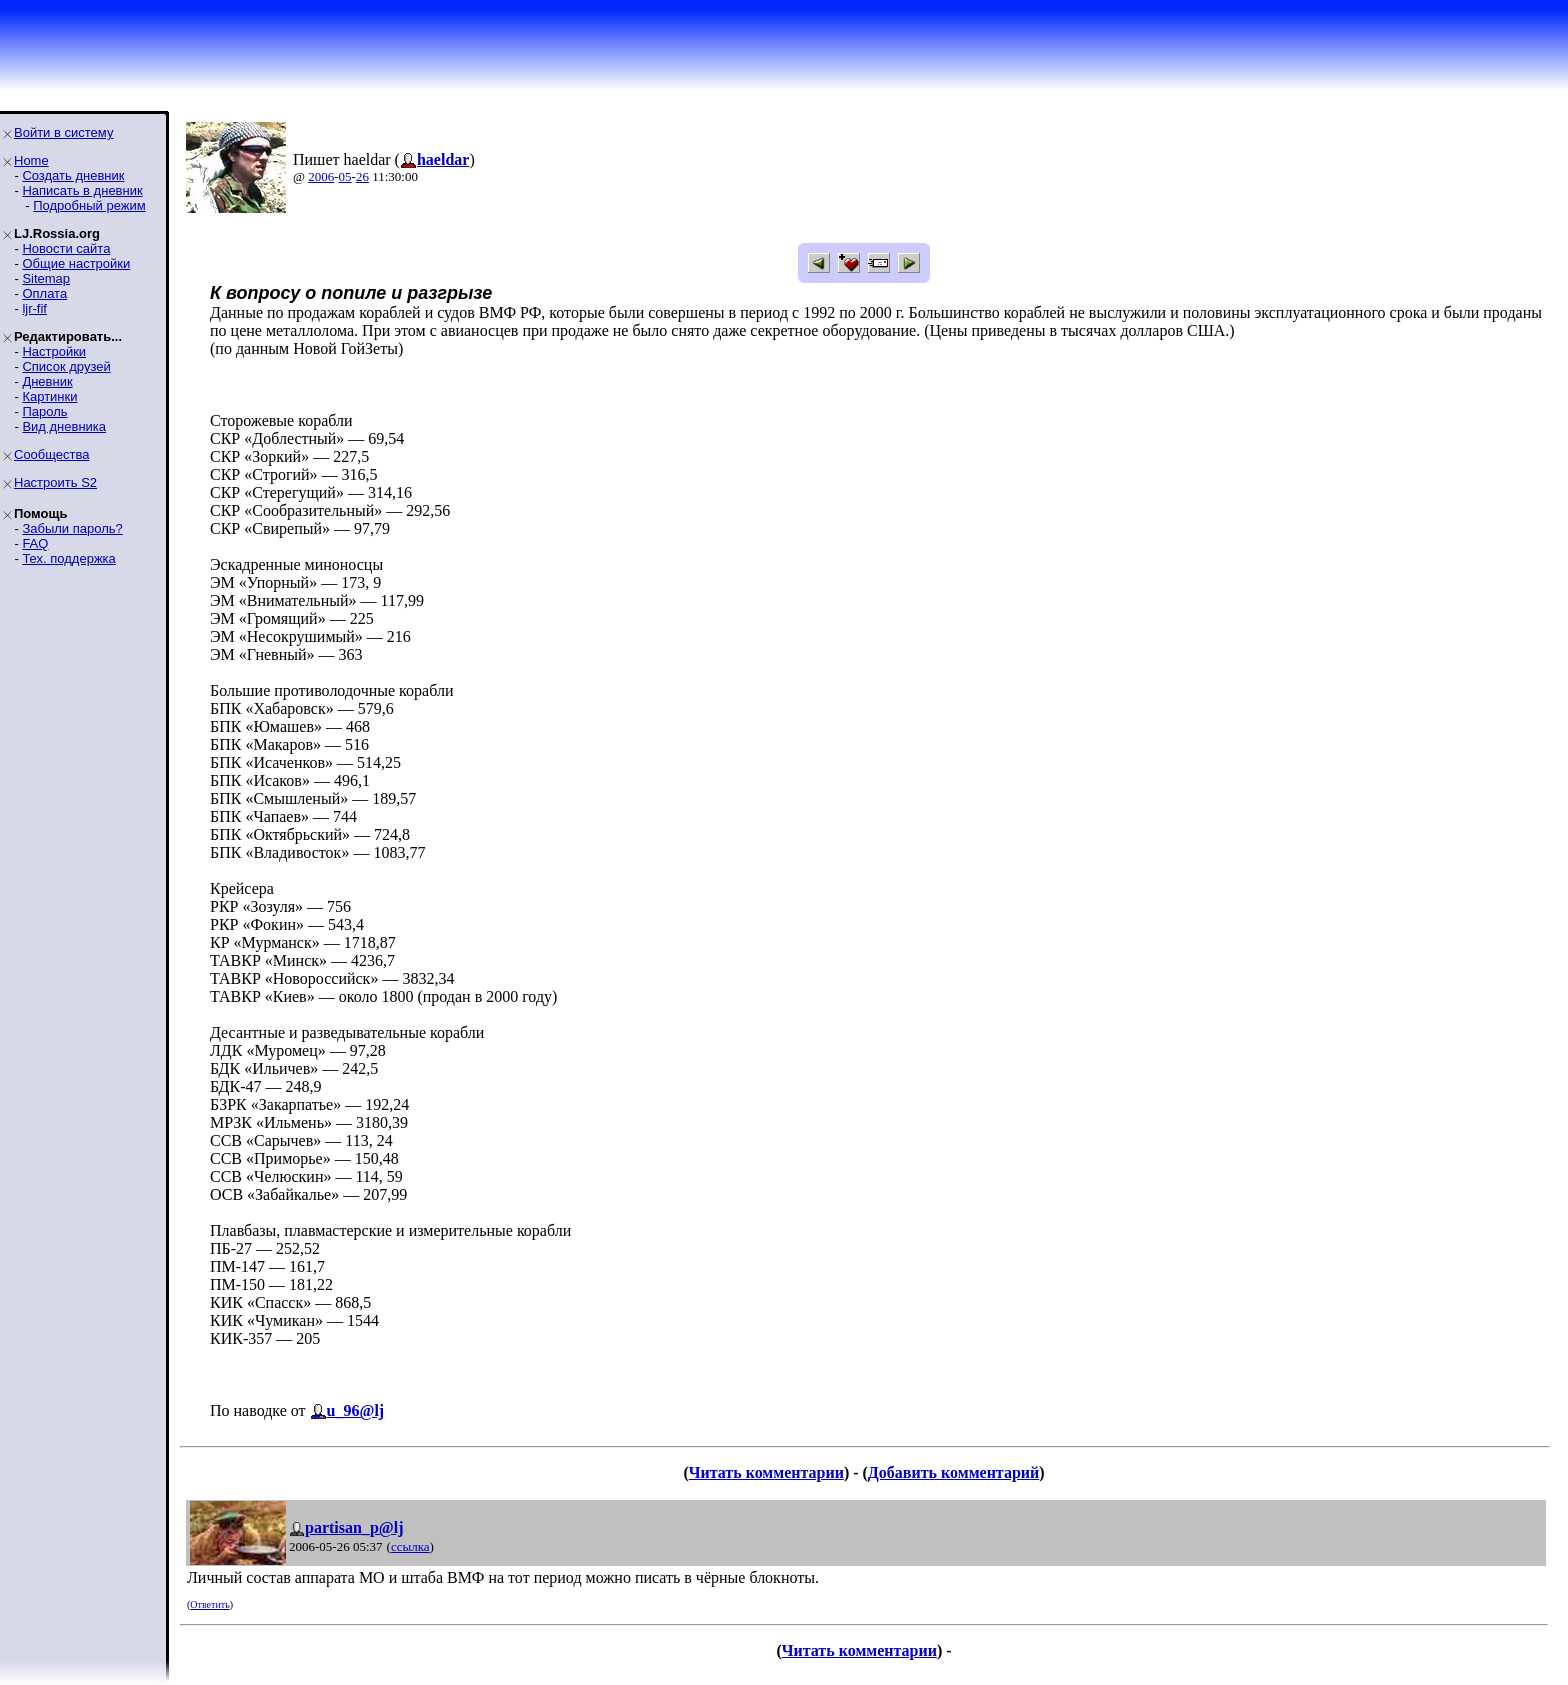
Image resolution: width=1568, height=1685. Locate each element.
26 (362, 176)
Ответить (209, 1604)
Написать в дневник (82, 190)
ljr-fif (34, 308)
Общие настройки (76, 263)
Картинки (49, 396)
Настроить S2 (55, 482)
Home (31, 160)
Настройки (54, 351)
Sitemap (46, 278)
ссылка (410, 1546)
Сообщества (52, 454)
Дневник (47, 381)
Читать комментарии (766, 1472)
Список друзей (66, 366)
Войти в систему (63, 132)
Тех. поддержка (68, 558)
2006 (321, 176)
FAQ (35, 543)
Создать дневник (73, 175)
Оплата (44, 293)
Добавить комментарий (953, 1472)
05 (345, 176)
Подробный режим (89, 205)
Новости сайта (66, 248)
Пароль (44, 411)
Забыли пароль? (72, 528)
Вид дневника (64, 426)
